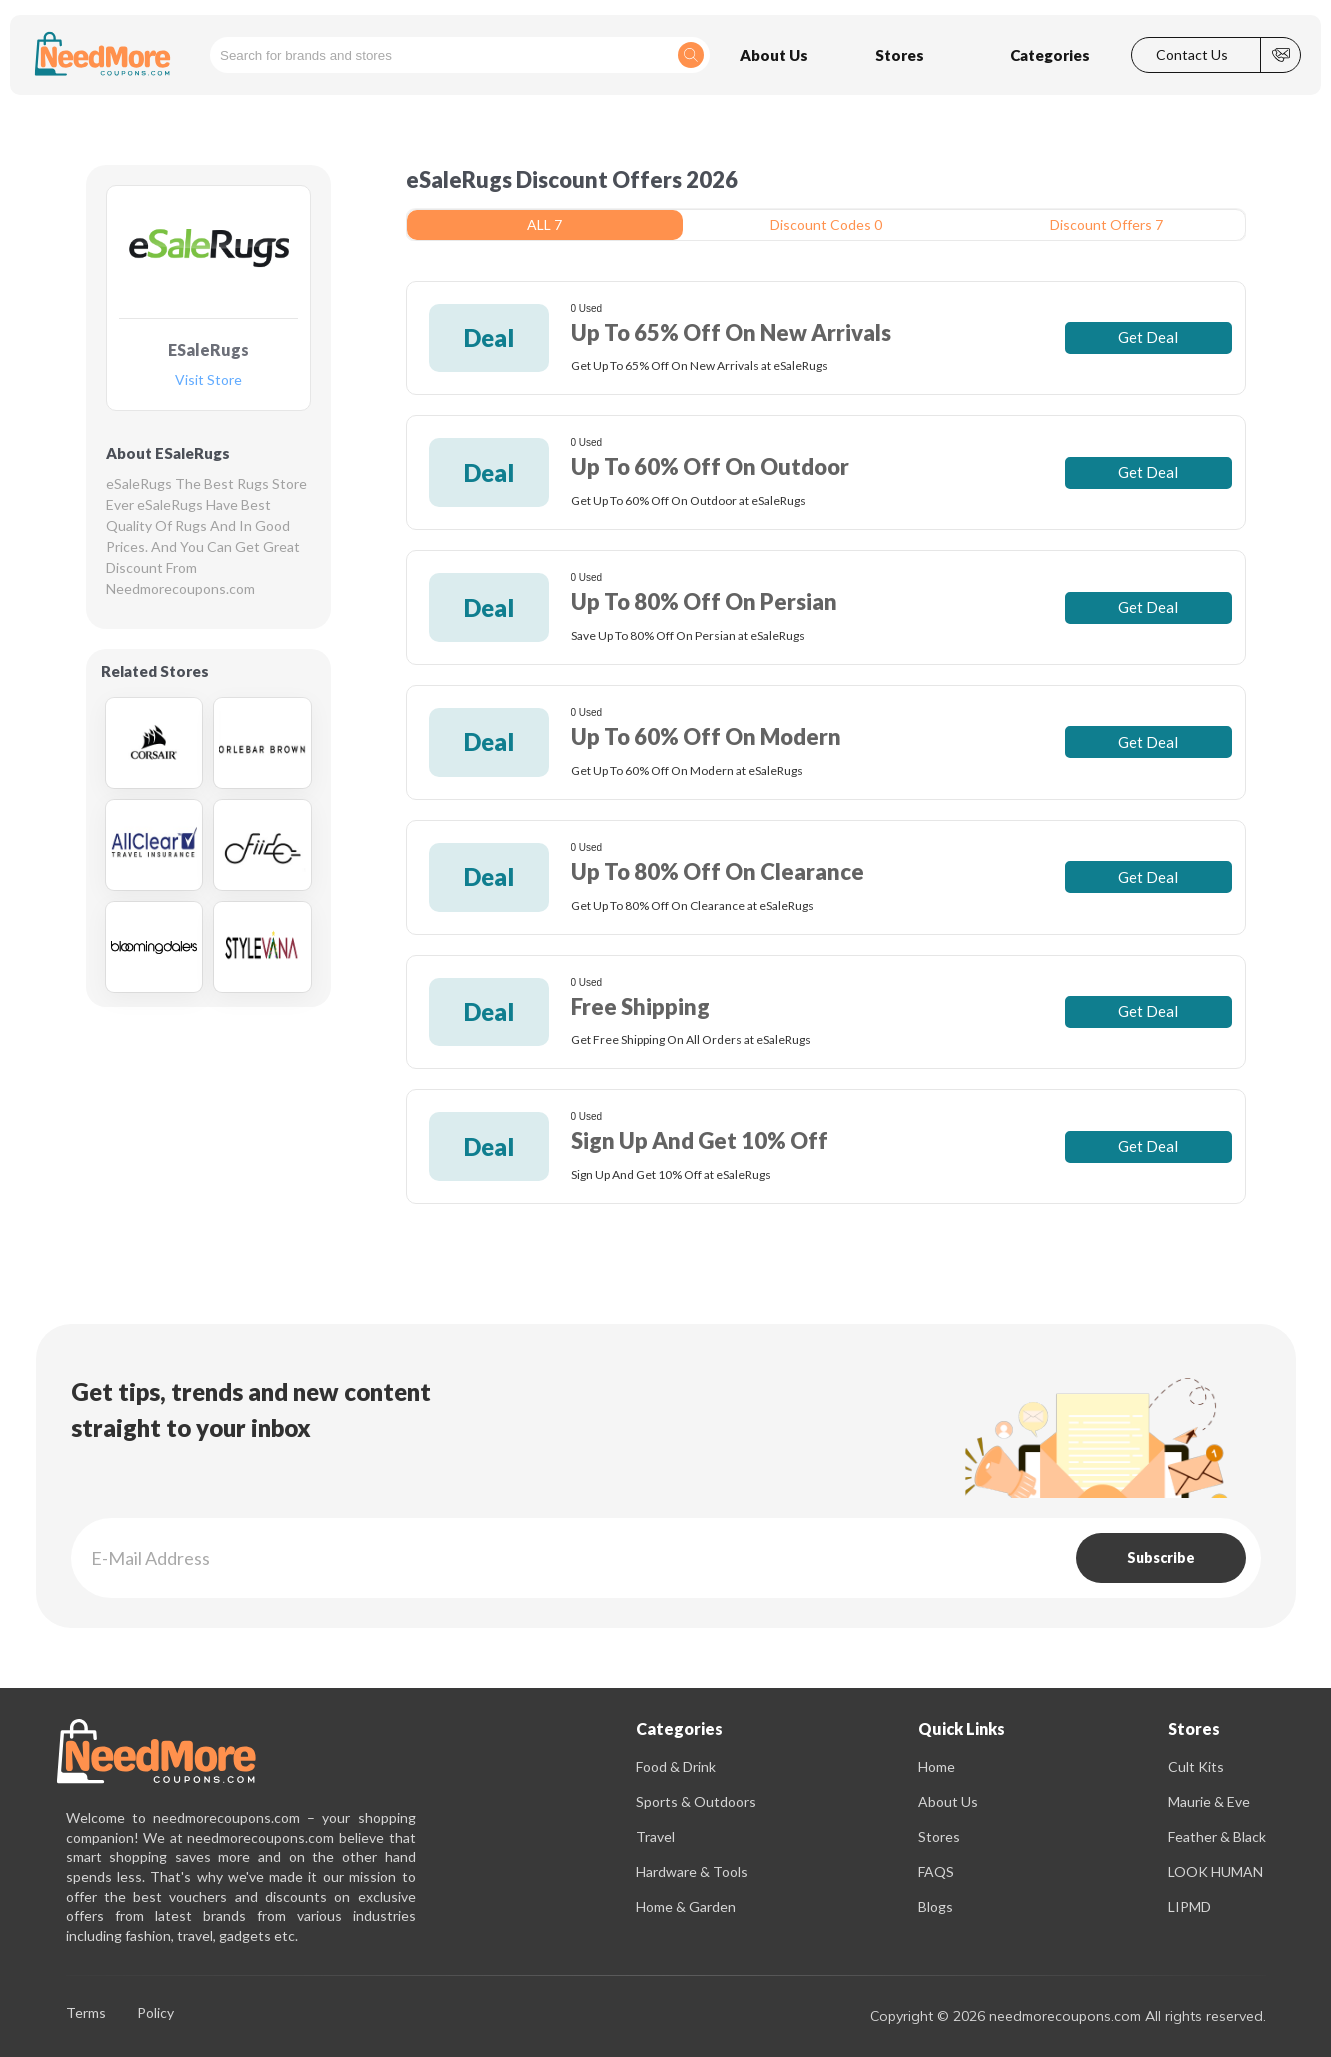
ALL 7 (544, 224)
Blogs (935, 1906)
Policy (155, 2013)
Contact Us (1192, 55)
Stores (939, 1836)
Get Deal (1148, 337)
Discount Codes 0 (826, 224)
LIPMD (1189, 1906)
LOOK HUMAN (1215, 1871)
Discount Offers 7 (1106, 224)
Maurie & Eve (1209, 1801)
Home (936, 1766)
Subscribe (1161, 1557)
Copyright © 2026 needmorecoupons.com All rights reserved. (1068, 2016)
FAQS (936, 1871)
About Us (948, 1801)
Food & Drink (676, 1766)
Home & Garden (686, 1906)
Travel (655, 1836)
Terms (86, 2013)
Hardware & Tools (692, 1871)
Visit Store (208, 380)
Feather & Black (1217, 1836)
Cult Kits (1196, 1766)
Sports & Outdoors (696, 1801)
